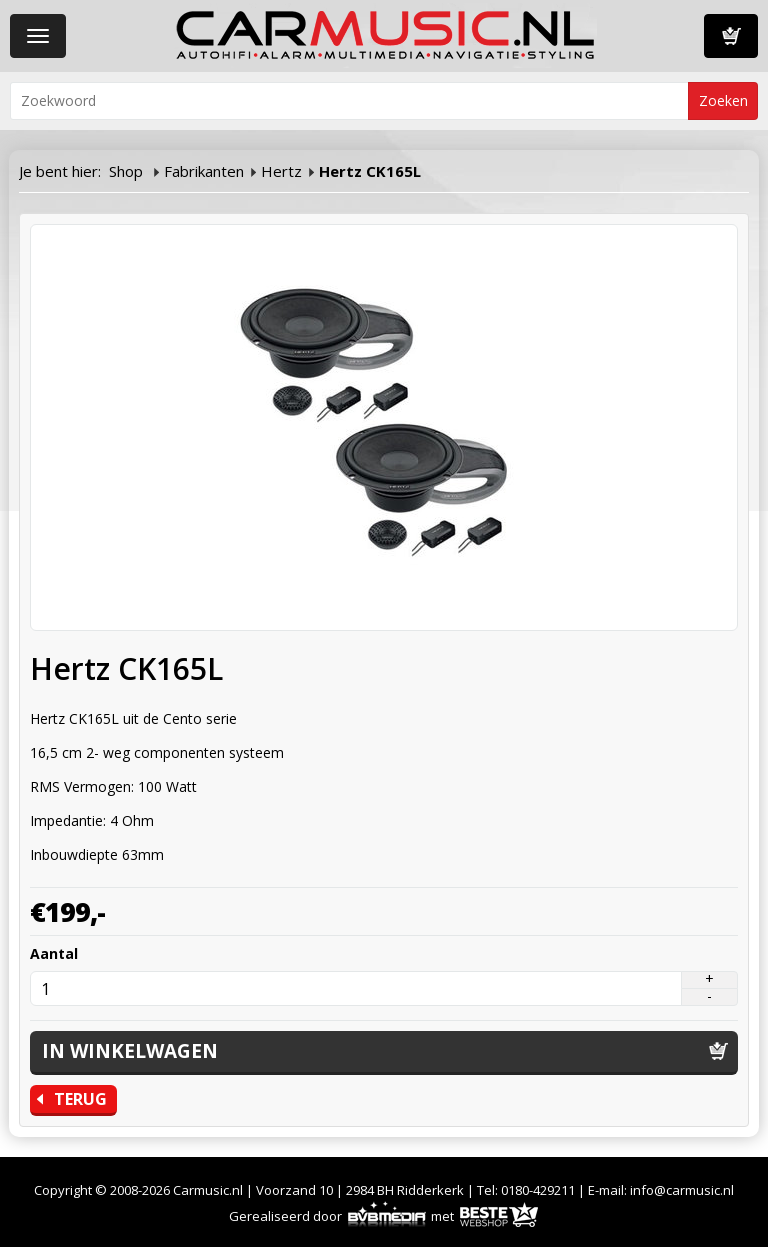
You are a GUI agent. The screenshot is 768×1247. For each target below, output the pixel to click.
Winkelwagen (731, 36)
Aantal (54, 953)
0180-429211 (538, 1190)
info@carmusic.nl (682, 1190)
